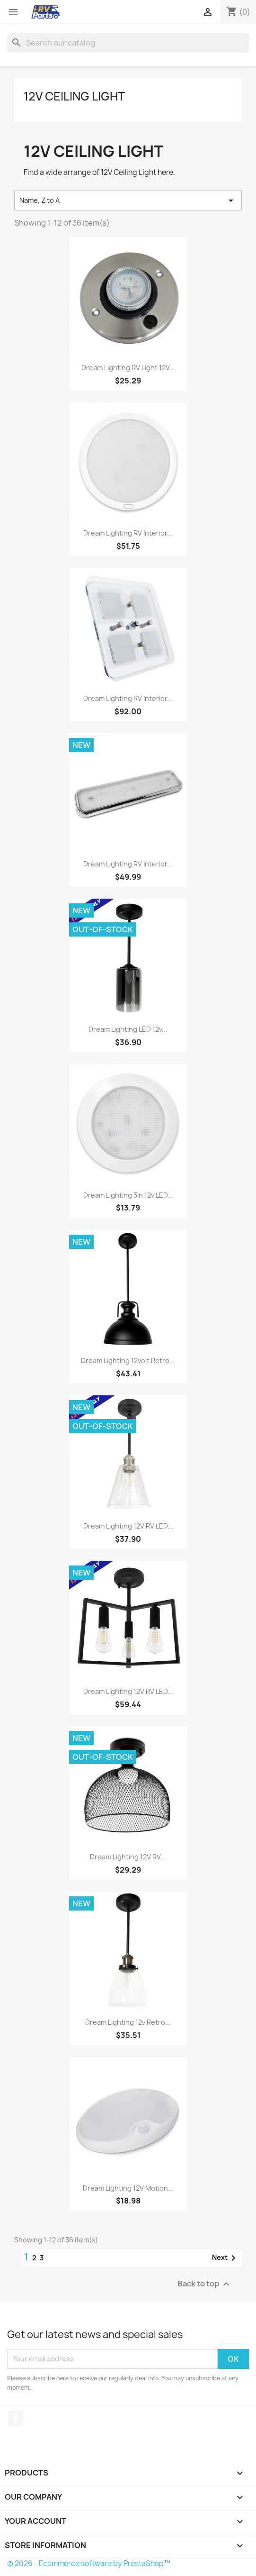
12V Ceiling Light (74, 96)
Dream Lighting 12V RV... (128, 1856)
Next (225, 2258)
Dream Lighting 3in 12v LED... (128, 1195)
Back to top (204, 2284)
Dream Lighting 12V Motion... (128, 2188)
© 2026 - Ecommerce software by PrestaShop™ (88, 2563)
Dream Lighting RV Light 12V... (128, 367)
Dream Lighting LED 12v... (128, 1029)
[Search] (128, 42)
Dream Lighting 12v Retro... (128, 2022)
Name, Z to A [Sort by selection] (128, 200)
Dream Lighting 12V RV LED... (128, 1525)
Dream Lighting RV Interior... (128, 532)
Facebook (15, 2418)
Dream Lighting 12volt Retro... (128, 1360)
